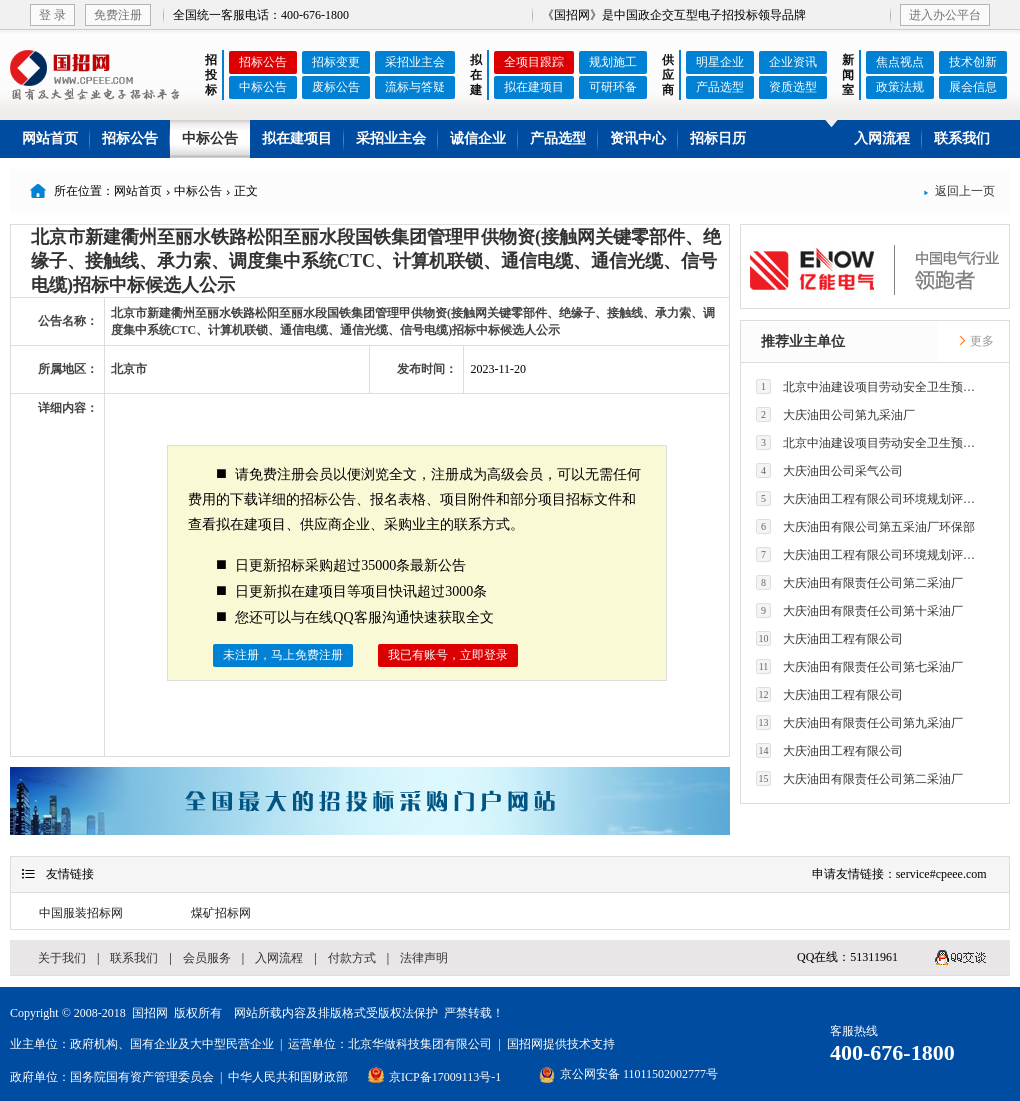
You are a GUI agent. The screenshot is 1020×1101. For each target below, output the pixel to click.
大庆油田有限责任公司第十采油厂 (859, 610)
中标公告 (263, 87)
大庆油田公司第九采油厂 (835, 414)
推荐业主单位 (803, 341)
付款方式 (352, 958)
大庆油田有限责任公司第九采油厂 (859, 722)
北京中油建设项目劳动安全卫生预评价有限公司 (871, 386)
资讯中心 (638, 138)
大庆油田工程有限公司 (829, 638)
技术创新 (973, 62)
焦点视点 (900, 62)
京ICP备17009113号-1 (445, 1077)
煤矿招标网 (221, 913)
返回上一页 (959, 191)
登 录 (52, 15)
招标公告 (263, 62)
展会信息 (973, 87)
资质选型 (793, 87)
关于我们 (62, 958)
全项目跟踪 (534, 62)
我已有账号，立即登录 (448, 655)
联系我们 (962, 138)
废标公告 (336, 87)
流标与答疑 (415, 87)
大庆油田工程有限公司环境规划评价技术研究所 (871, 498)
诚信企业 (478, 138)
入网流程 (882, 138)
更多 (976, 341)
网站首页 (50, 138)
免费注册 (118, 15)
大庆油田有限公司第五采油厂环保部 (865, 526)
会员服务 (207, 958)
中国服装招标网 (81, 913)
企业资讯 (793, 62)
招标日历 (718, 138)
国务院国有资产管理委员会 (142, 1077)
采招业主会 (415, 62)
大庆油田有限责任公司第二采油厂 (859, 582)
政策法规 (900, 87)
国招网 (150, 1013)
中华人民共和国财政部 (288, 1077)
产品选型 (720, 87)
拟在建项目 (534, 87)
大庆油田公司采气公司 (829, 470)
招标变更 (336, 62)
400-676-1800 (892, 1052)
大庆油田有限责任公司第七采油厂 (859, 666)
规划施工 (613, 62)
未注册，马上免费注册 (283, 655)
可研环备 (613, 87)
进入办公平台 (945, 15)
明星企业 (720, 62)
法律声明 (424, 958)
